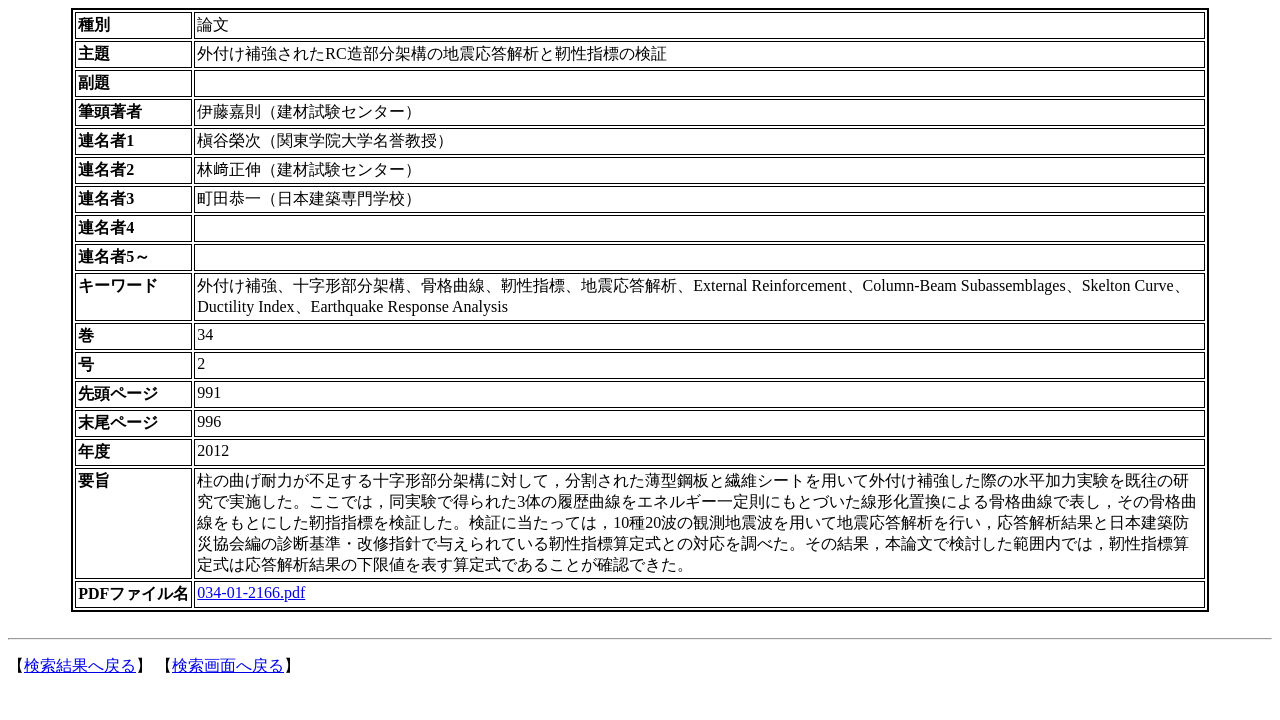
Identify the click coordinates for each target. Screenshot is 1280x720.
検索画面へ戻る (228, 665)
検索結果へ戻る (80, 665)
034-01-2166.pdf (251, 592)
